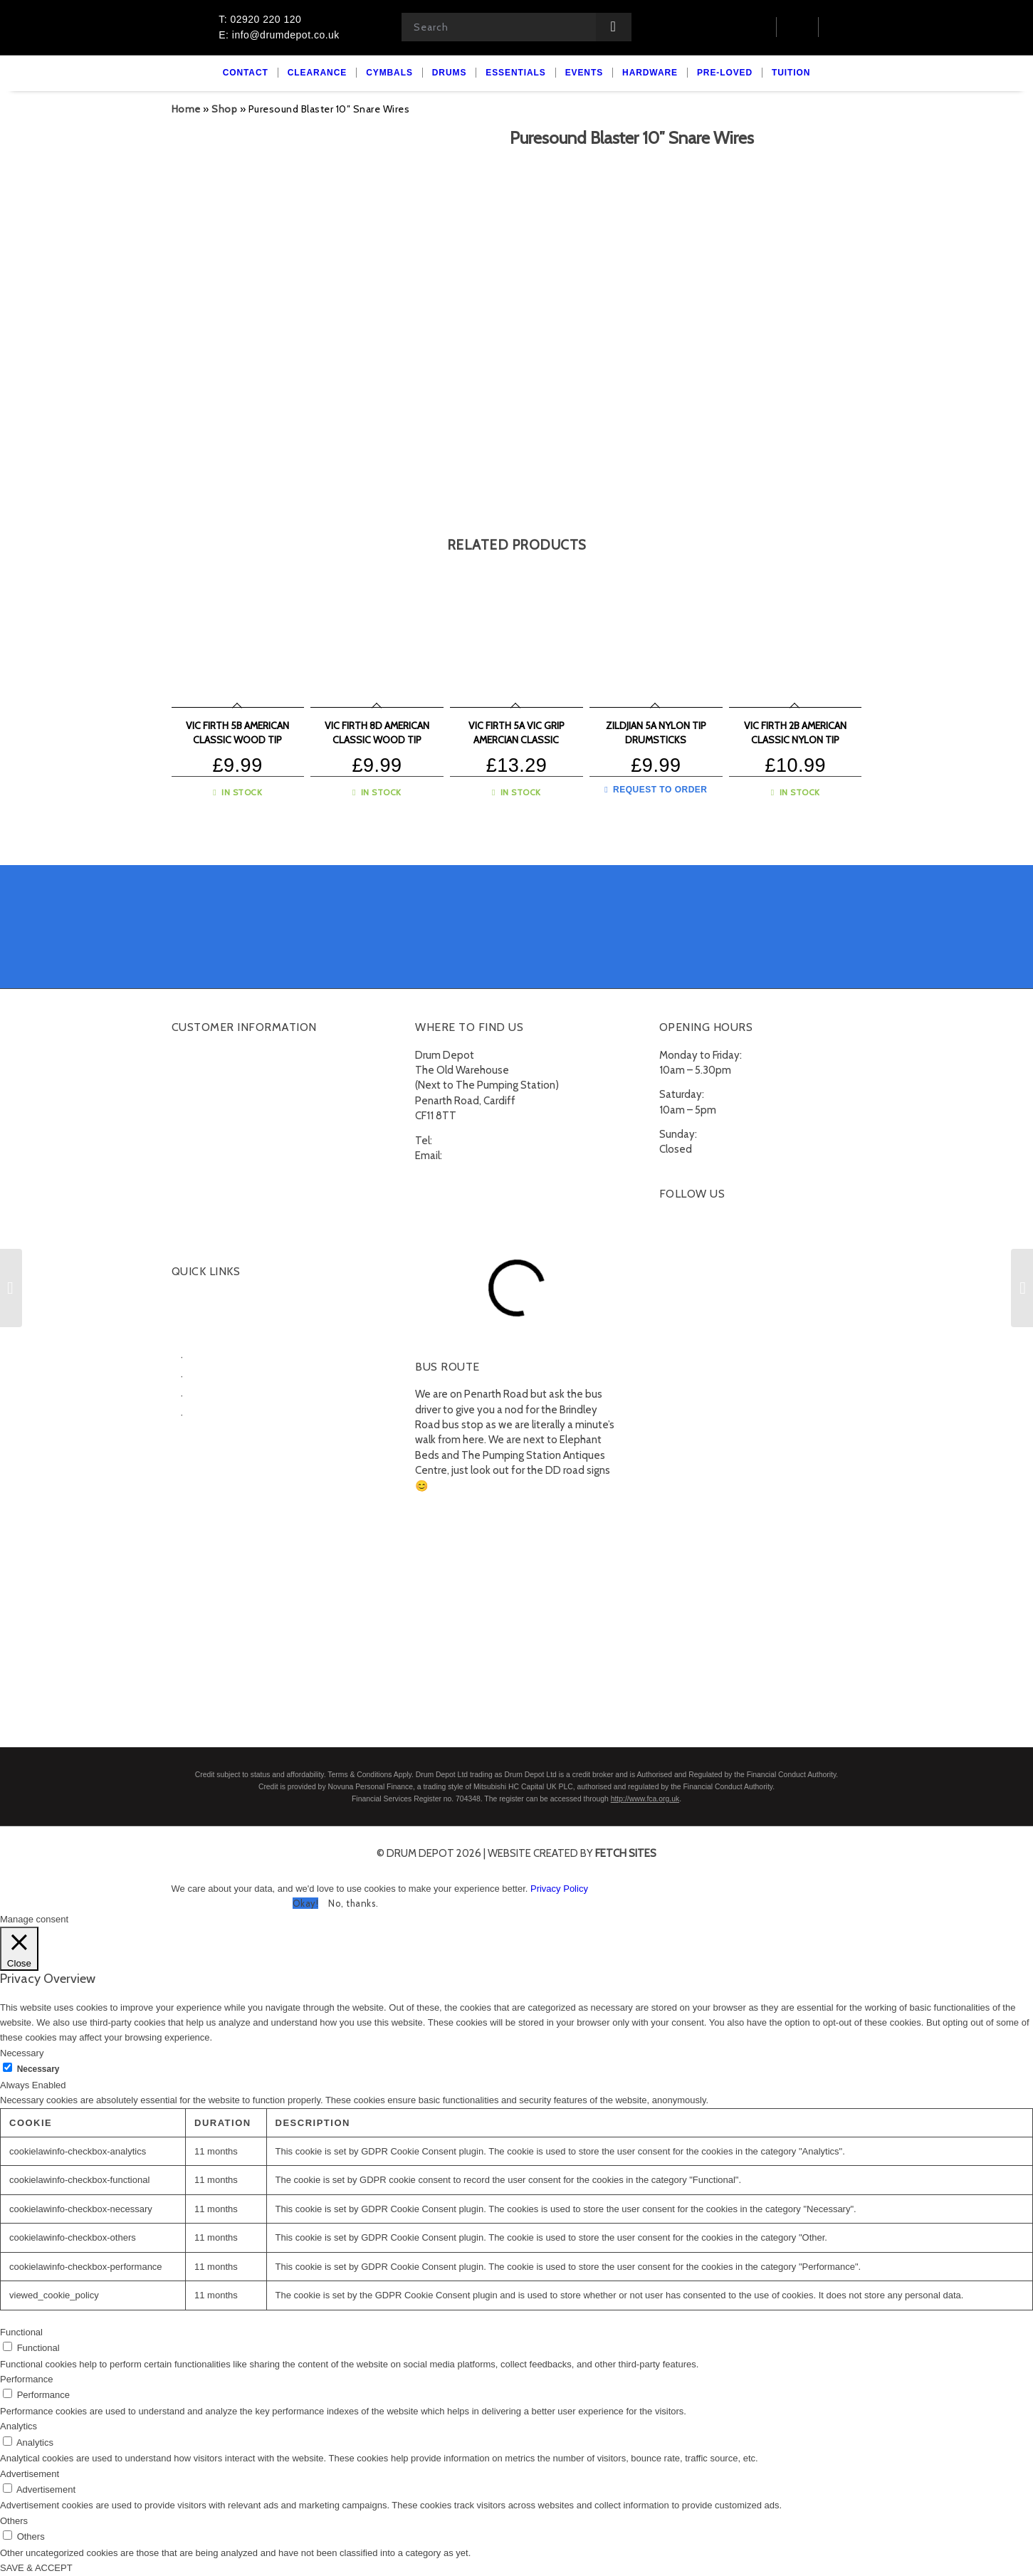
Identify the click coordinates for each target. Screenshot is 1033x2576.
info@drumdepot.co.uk (497, 1155)
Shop (224, 109)
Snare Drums (219, 1411)
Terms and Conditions (223, 1180)
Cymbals (192, 1317)
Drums (187, 1335)
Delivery (191, 1127)
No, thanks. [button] (353, 1903)
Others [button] (14, 2520)
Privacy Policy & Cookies (227, 1198)
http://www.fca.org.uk (645, 1799)
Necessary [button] (21, 2053)
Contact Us (198, 1109)
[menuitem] (246, 73)
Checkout (194, 1091)
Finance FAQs (203, 1162)
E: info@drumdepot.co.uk (279, 35)
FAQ (181, 1144)
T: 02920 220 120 (260, 19)
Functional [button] (21, 2332)
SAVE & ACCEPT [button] (36, 2567)
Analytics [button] (18, 2426)
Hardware (194, 1447)
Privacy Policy (559, 1888)
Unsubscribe (200, 1233)
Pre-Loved (196, 1465)
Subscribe (195, 1216)
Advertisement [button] (29, 2473)
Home (186, 109)
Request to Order (655, 789)
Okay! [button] (306, 1903)
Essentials (195, 1429)
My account (199, 1055)
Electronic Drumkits (234, 1373)
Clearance (195, 1299)
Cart (181, 1073)
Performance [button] (26, 2379)
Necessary (38, 2069)
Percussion (214, 1392)
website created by (572, 1853)
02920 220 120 (469, 1140)
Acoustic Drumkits (231, 1354)
